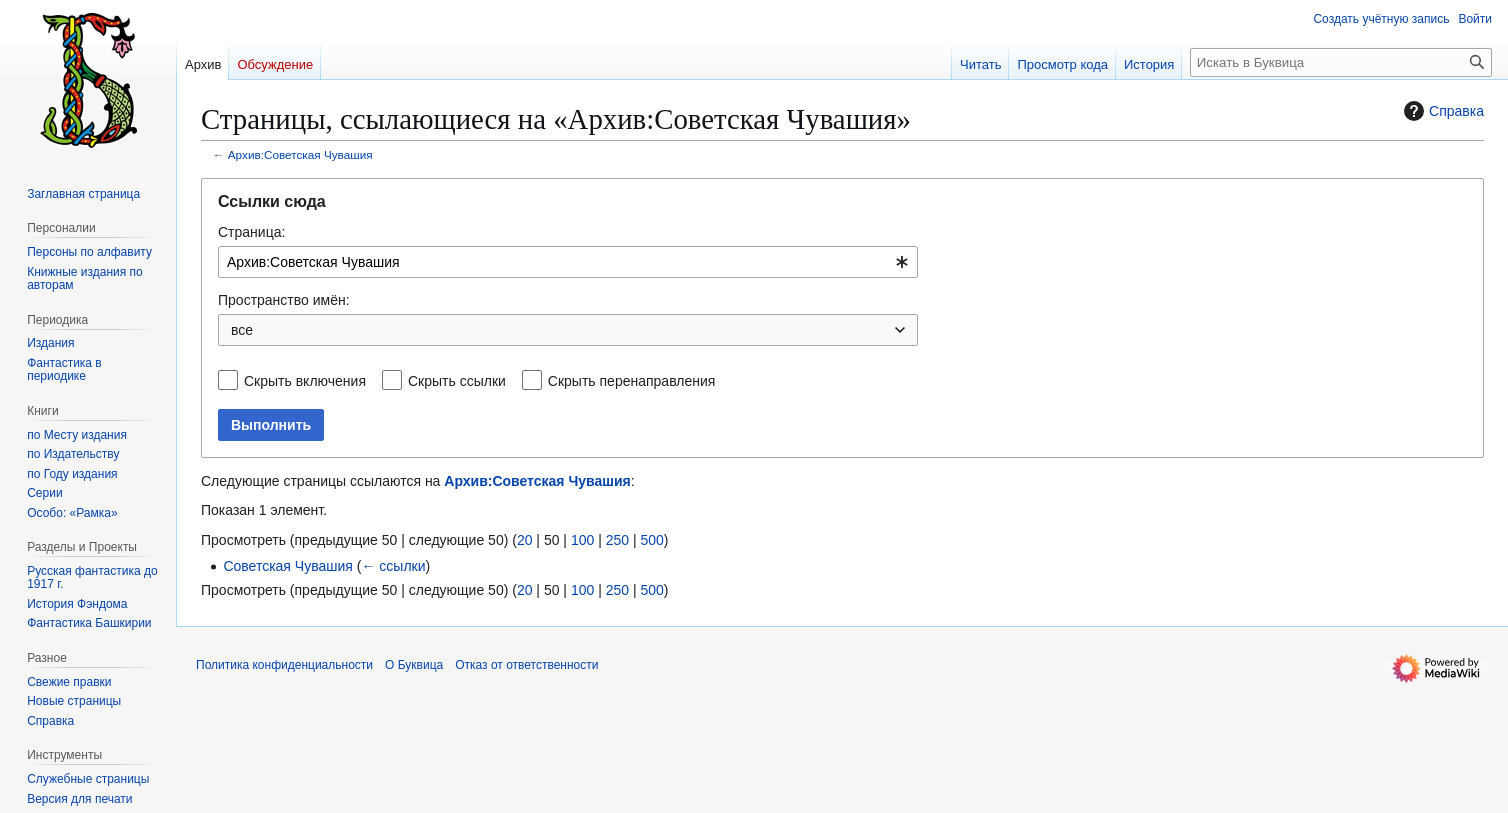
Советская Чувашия (287, 566)
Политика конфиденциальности (284, 665)
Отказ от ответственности (526, 665)
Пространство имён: (284, 300)
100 (582, 540)
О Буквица (414, 665)
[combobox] (568, 262)
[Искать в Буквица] (1341, 62)
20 (525, 540)
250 (617, 540)
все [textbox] (242, 330)
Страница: (251, 232)
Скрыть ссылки (457, 381)
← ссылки (393, 566)
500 (651, 540)
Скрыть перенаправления (632, 381)
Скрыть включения (305, 381)
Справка (1441, 111)
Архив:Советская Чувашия (300, 154)
